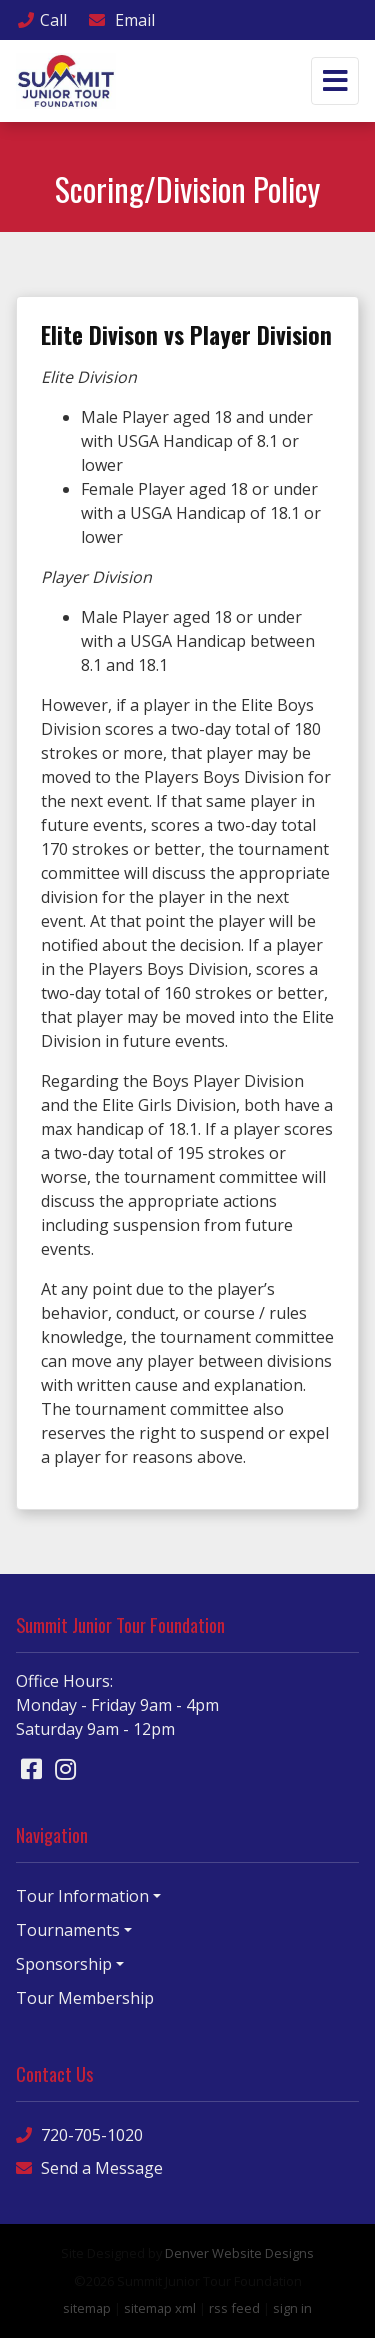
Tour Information (82, 1896)
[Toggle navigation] (335, 81)
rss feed (234, 2308)
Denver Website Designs (239, 2253)
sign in (292, 2308)
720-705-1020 (79, 2134)
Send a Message (89, 2167)
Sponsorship (64, 1964)
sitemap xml (160, 2308)
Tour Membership (85, 1998)
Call (41, 20)
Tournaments (68, 1930)
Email (121, 20)
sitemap (87, 2308)
